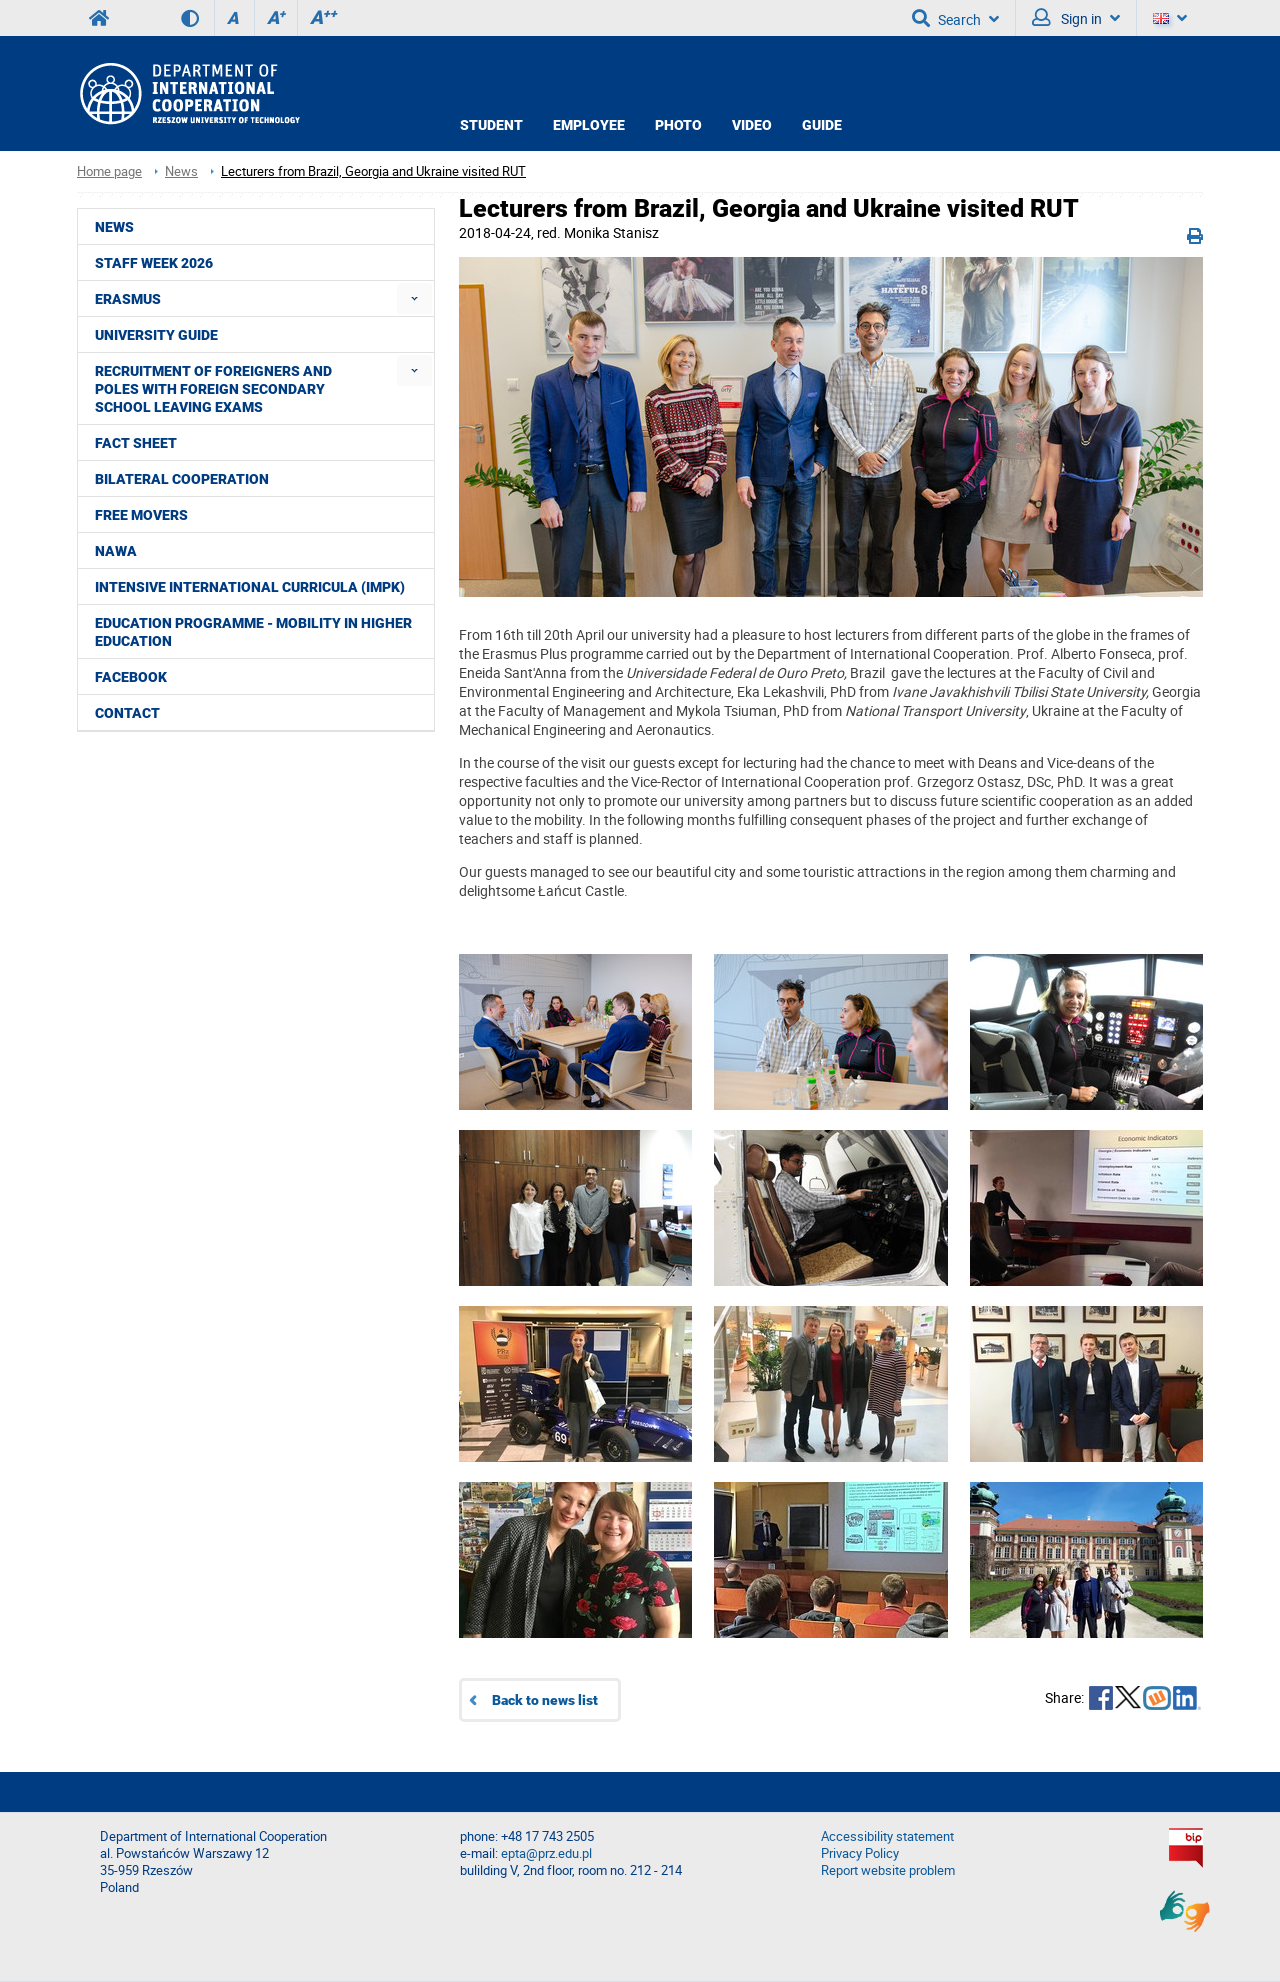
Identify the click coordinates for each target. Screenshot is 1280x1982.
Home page (109, 171)
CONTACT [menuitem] (127, 713)
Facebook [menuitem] (131, 677)
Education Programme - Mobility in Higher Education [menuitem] (253, 632)
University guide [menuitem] (156, 335)
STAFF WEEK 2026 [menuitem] (154, 263)
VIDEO (752, 125)
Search (955, 18)
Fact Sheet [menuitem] (136, 443)
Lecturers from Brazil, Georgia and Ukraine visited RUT (373, 171)
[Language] (1170, 18)
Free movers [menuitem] (141, 515)
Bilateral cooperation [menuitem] (182, 479)
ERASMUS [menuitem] (128, 299)
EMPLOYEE (589, 125)
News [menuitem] (114, 227)
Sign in (1076, 18)
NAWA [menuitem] (116, 551)
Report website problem (888, 1870)
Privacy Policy (860, 1853)
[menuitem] (414, 298)
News (181, 171)
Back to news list (545, 1700)
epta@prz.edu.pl (546, 1853)
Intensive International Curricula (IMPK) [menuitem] (250, 587)
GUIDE (822, 125)
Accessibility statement (887, 1836)
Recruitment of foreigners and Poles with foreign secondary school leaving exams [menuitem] (213, 389)
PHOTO (678, 125)
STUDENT (491, 125)
